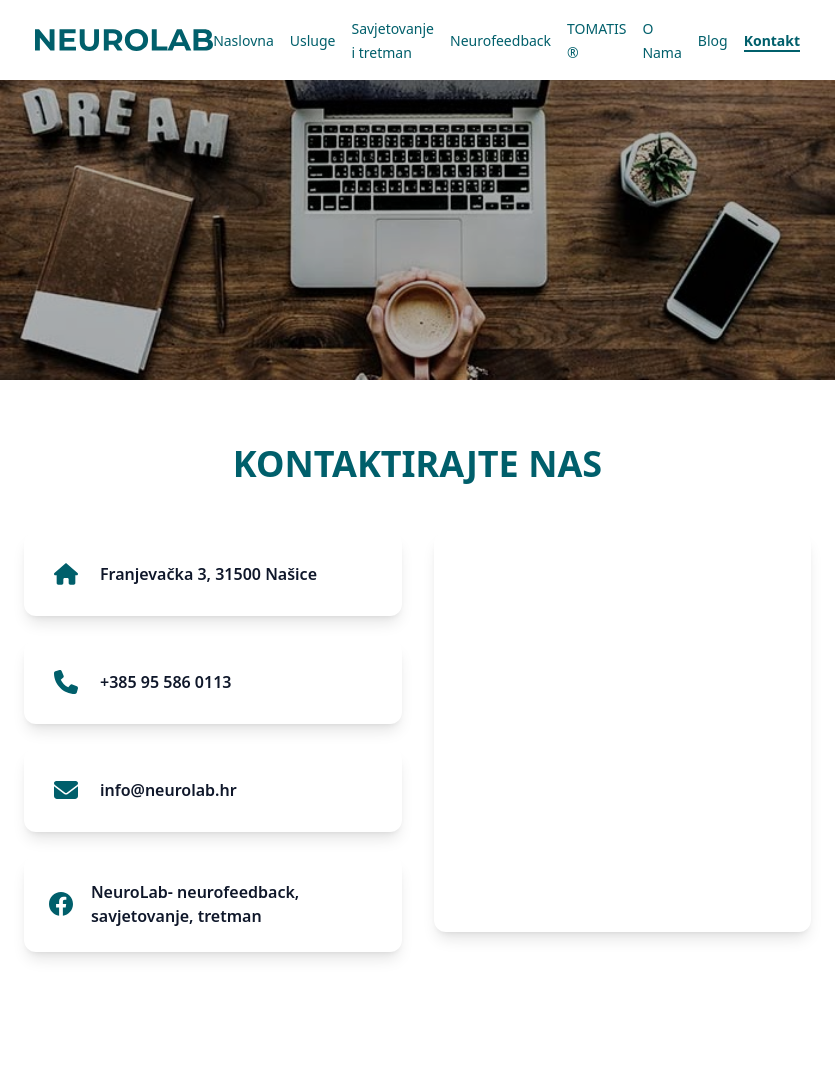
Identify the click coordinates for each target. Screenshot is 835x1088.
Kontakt (772, 40)
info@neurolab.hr (168, 790)
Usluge (313, 40)
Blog (713, 40)
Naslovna (243, 40)
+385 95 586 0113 (165, 682)
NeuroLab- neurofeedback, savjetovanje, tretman (195, 904)
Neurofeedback (500, 40)
